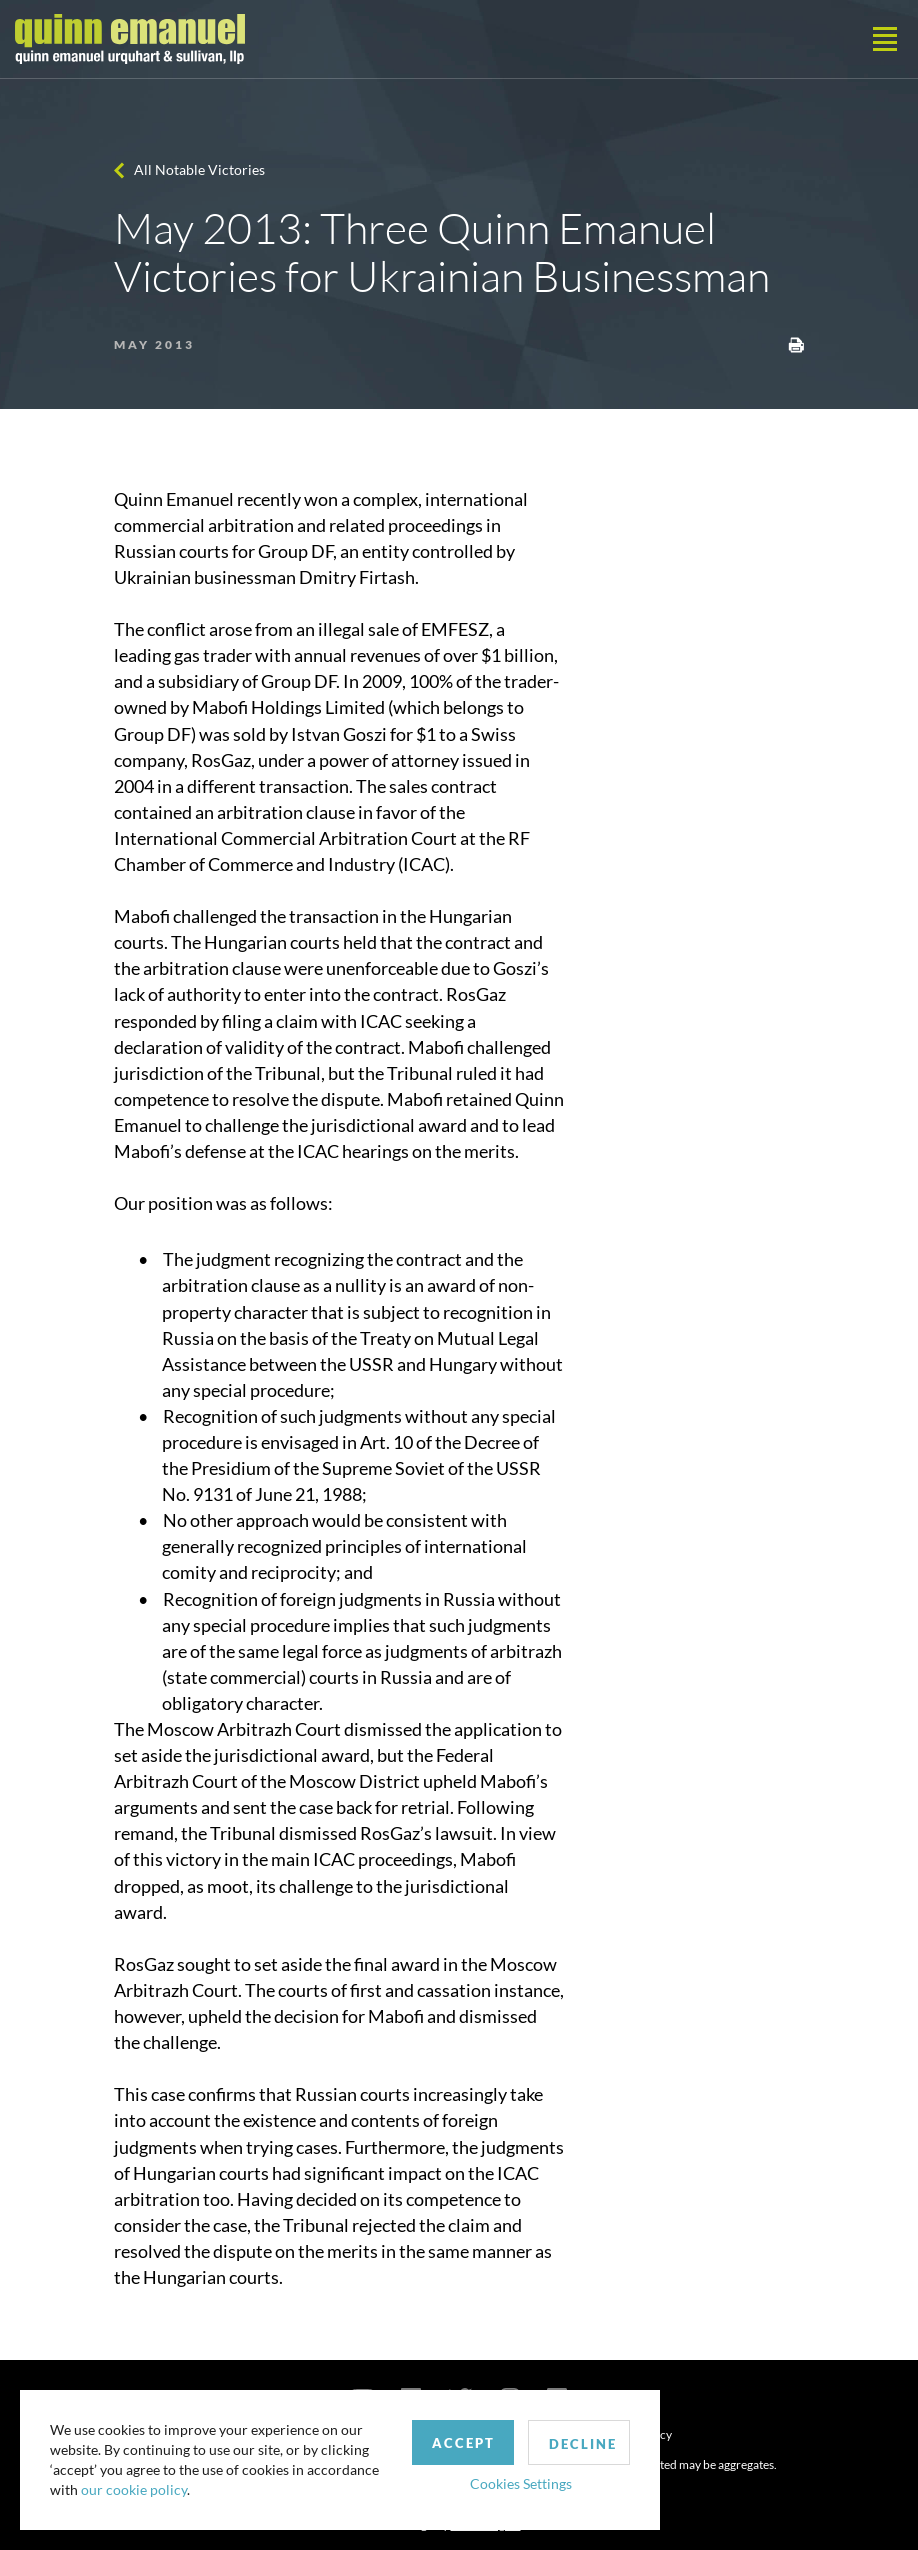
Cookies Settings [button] (521, 2483)
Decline (583, 2444)
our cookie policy (134, 2489)
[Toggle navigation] (885, 39)
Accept (463, 2443)
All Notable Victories (199, 169)
